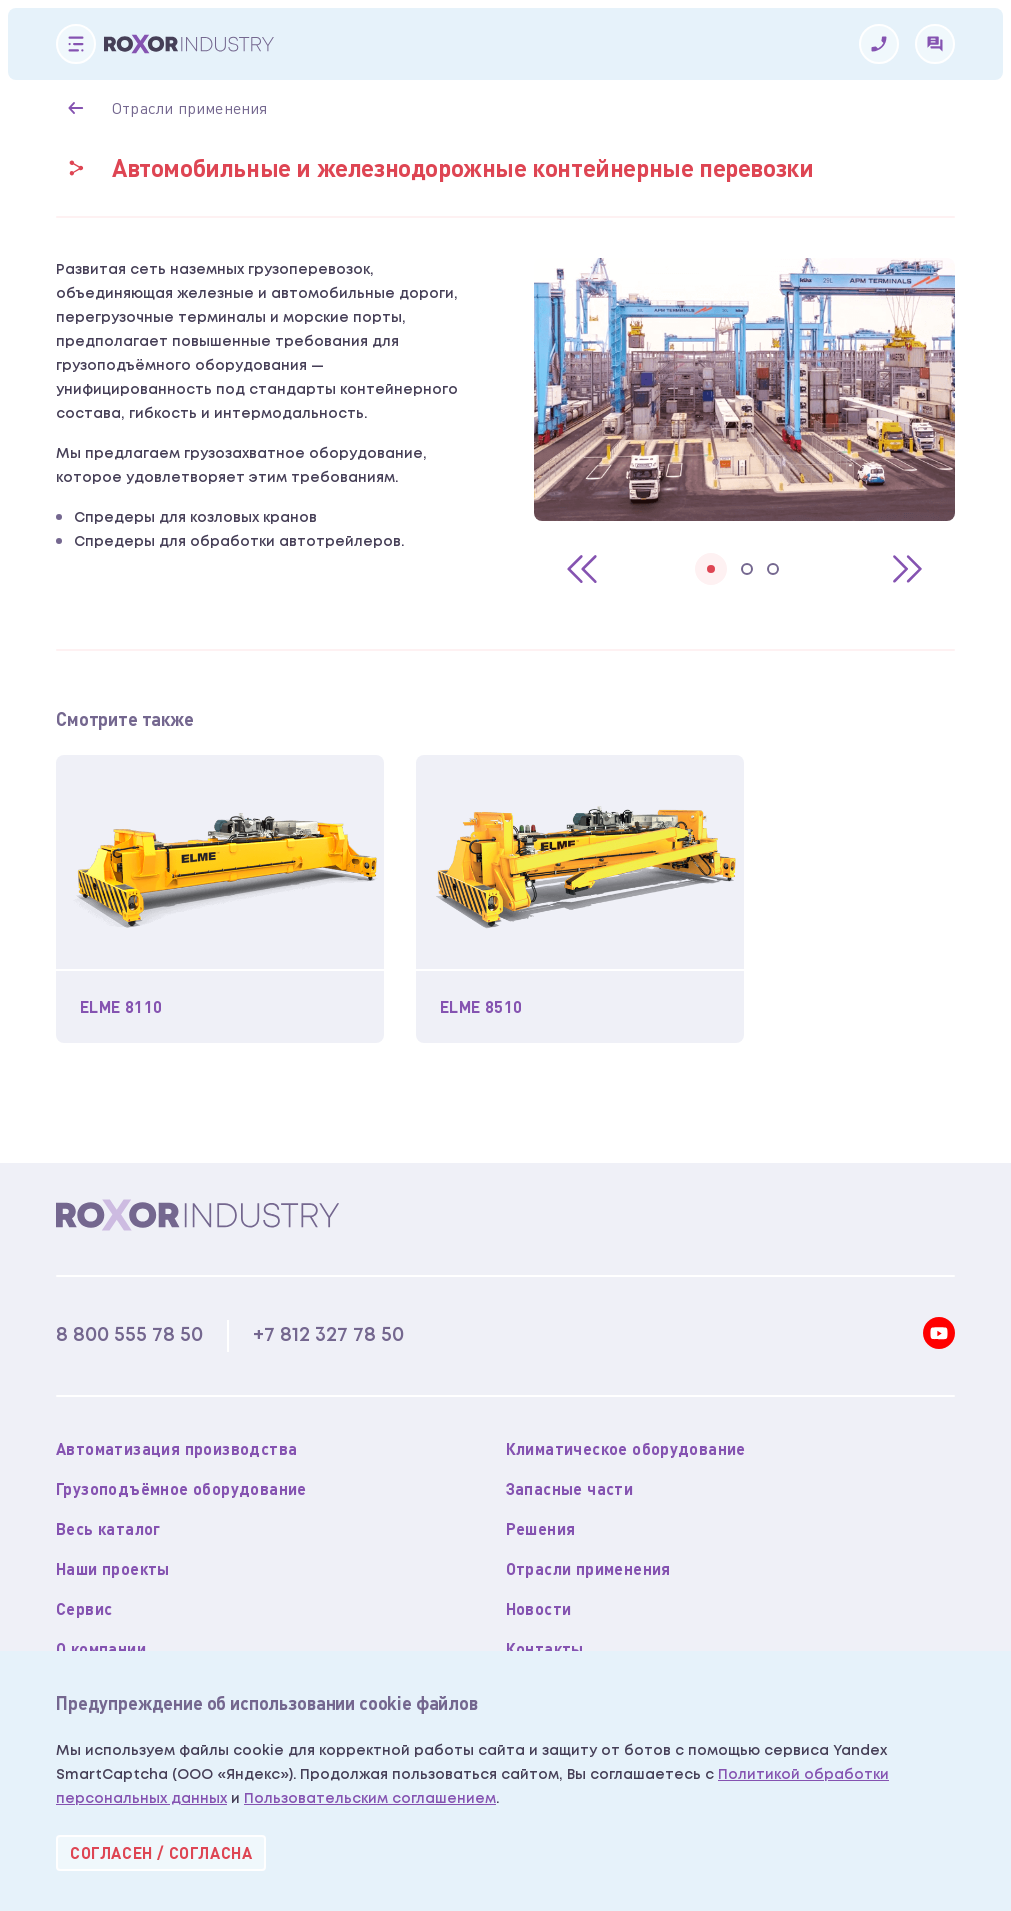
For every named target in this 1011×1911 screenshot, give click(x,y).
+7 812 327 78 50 (328, 1335)
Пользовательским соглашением (370, 1799)
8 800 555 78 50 (129, 1335)
